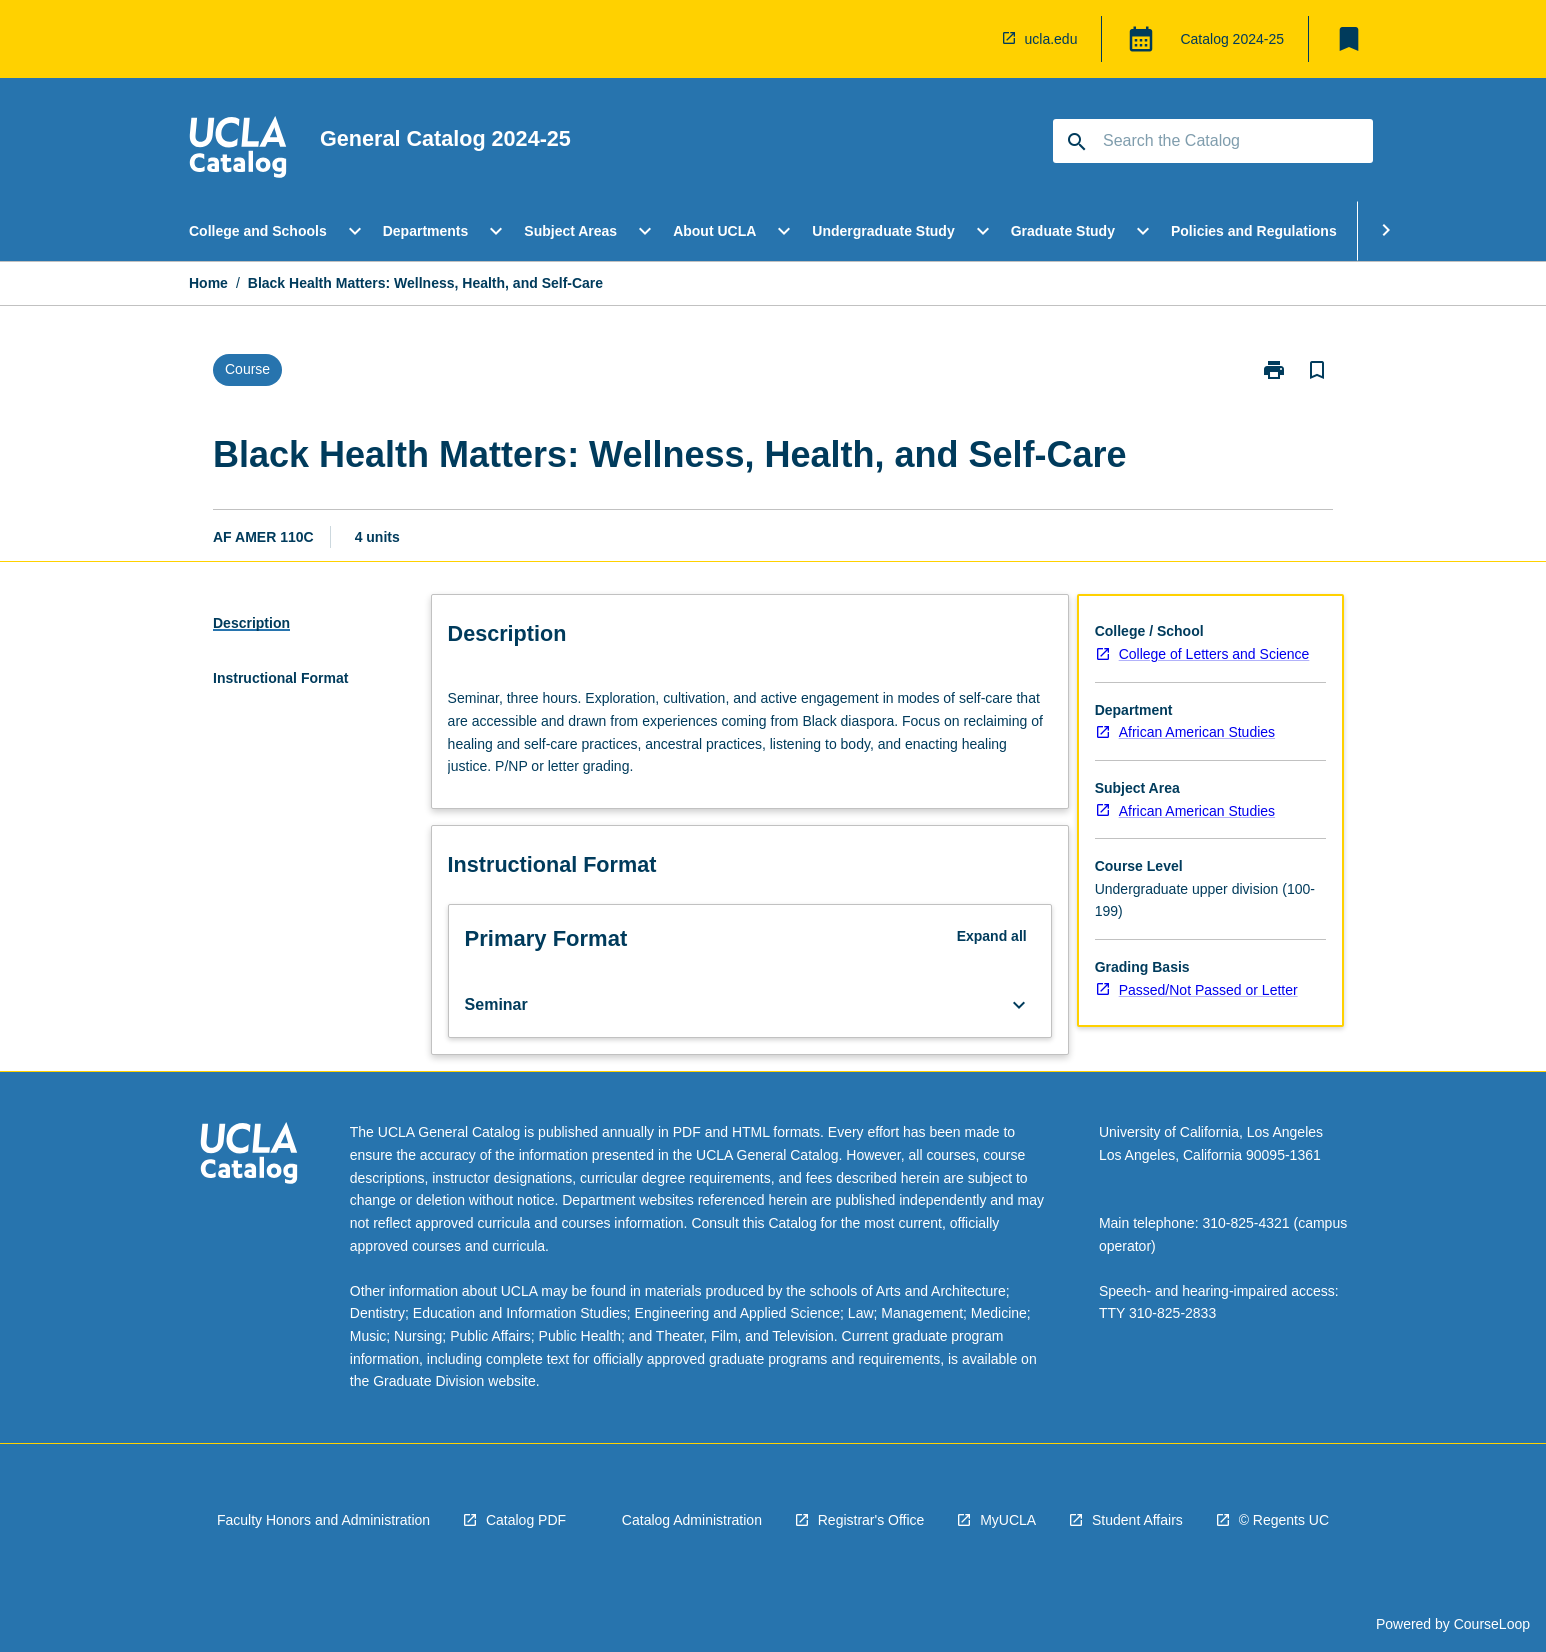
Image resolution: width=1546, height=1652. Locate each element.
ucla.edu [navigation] (1051, 39)
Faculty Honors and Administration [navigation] (323, 1520)
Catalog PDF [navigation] (526, 1520)
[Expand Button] (1019, 1005)
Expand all (992, 936)
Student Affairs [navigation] (1137, 1520)
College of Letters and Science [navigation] (1214, 654)
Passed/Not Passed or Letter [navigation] (1208, 990)
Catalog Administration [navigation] (692, 1520)
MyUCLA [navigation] (1008, 1520)
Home (208, 283)
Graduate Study (1063, 231)
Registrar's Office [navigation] (871, 1520)
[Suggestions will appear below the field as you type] (1214, 141)
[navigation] (238, 150)
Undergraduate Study (883, 231)
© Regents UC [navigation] (1284, 1520)
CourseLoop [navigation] (1492, 1624)
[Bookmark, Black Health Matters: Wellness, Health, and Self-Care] (1317, 370)
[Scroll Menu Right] (1386, 231)
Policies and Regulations (1254, 231)
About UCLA (714, 231)
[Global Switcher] (1141, 39)
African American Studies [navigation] (1197, 732)
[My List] (1349, 39)
